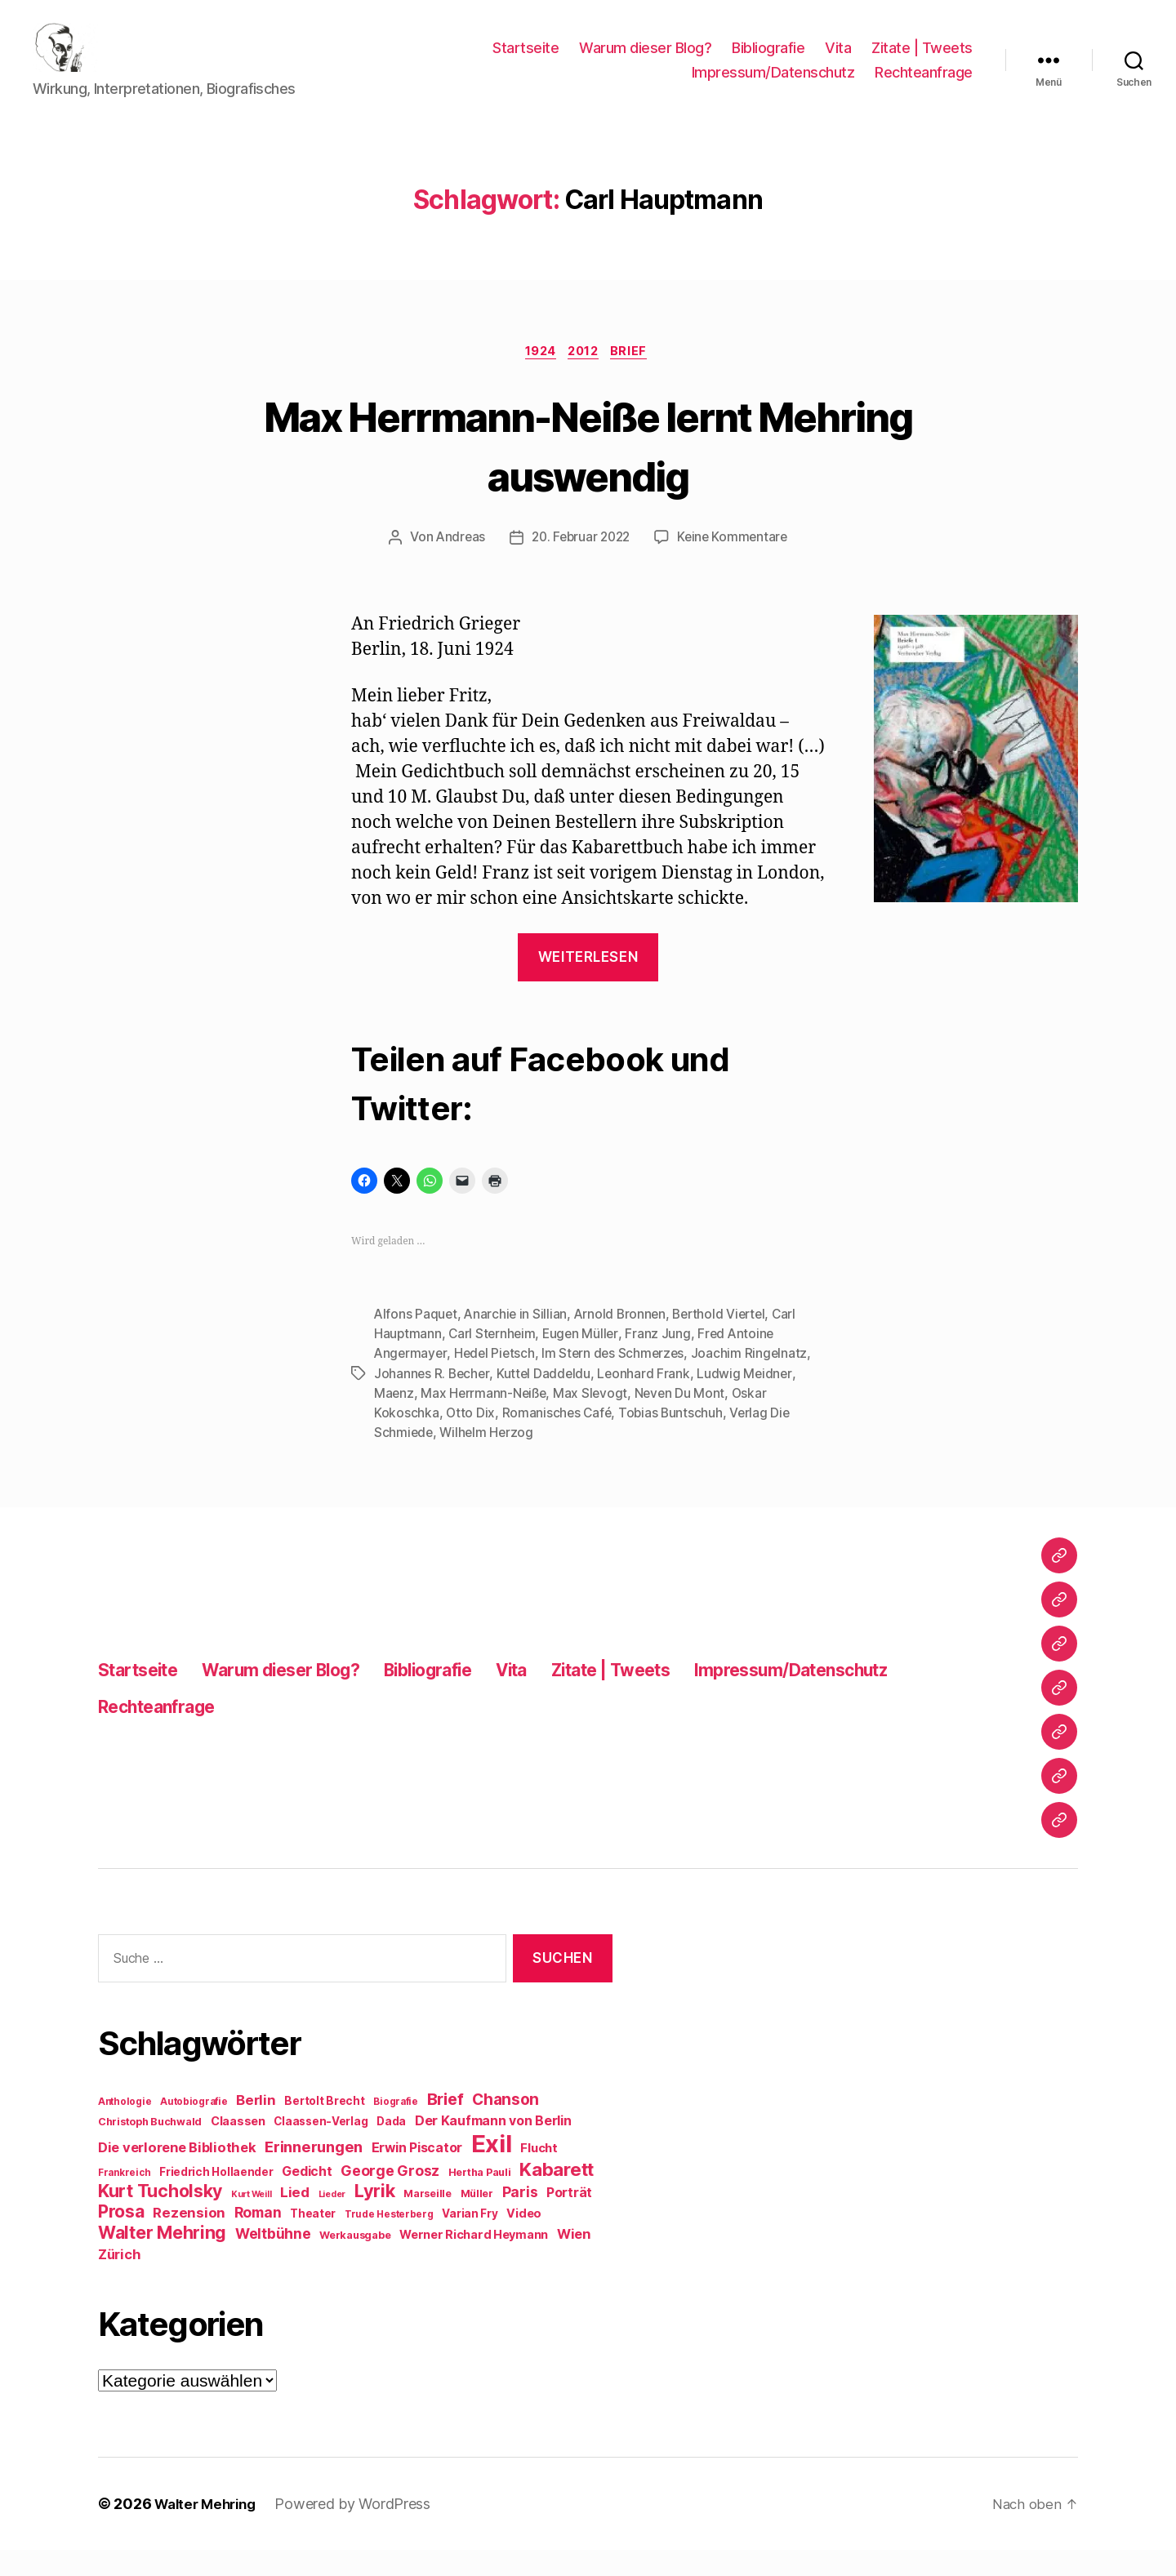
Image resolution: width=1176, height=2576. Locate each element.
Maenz (394, 1419)
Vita (838, 60)
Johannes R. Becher (433, 1399)
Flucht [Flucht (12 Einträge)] (538, 2174)
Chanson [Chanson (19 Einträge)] (505, 2125)
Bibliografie (768, 60)
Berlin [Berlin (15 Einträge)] (255, 2126)
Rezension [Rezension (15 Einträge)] (189, 2239)
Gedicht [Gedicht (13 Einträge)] (307, 2197)
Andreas (455, 564)
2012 (585, 377)
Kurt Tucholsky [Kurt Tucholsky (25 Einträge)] (160, 2216)
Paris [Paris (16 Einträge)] (520, 2218)
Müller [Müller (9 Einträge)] (477, 2219)
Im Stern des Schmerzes (618, 1380)
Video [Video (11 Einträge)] (523, 2239)
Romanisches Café (558, 1438)
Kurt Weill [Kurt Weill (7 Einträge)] (251, 2220)
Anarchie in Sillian (518, 1340)
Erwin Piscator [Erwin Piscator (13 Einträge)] (417, 2174)
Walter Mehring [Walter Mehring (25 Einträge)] (162, 2258)
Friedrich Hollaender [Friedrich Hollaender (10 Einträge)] (216, 2198)
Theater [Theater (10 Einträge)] (313, 2239)
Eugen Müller (584, 1360)
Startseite (525, 60)
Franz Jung (662, 1360)
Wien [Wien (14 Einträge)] (573, 2260)
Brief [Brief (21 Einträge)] (445, 2125)
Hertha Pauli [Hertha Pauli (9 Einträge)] (479, 2198)
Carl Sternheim (493, 1360)
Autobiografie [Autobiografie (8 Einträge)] (194, 2127)
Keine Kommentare (736, 564)
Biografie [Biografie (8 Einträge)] (395, 2127)
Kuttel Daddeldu (547, 1399)
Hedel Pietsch (497, 1380)
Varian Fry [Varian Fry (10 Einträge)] (469, 2239)
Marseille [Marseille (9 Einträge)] (427, 2219)
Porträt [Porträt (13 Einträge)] (569, 2219)
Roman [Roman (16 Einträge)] (258, 2238)
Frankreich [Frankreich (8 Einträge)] (124, 2199)
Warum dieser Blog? (645, 60)
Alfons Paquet (416, 1340)
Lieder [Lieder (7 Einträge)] (331, 2220)
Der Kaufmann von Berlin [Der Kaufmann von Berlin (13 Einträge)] (493, 2147)
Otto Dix (471, 1438)
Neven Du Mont (685, 1419)
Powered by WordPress (361, 2529)
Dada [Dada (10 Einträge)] (391, 2147)
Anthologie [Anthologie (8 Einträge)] (124, 2127)
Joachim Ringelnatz (755, 1380)
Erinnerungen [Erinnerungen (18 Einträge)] (314, 2173)
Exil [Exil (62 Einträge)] (491, 2170)
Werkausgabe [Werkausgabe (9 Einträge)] (354, 2261)
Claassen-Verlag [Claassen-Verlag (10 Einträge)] (321, 2147)
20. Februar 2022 (580, 564)
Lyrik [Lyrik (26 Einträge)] (374, 2216)
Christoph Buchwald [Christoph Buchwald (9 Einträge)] (150, 2148)
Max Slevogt (594, 1419)
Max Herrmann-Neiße (485, 1419)
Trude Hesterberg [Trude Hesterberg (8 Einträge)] (389, 2240)
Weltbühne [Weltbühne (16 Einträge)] (273, 2259)
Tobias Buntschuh (674, 1438)
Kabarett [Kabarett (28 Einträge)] (556, 2195)
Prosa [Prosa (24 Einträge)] (121, 2237)
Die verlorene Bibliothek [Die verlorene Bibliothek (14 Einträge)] (177, 2173)
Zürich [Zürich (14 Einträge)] (119, 2280)
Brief (636, 377)
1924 (537, 377)
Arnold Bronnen (623, 1340)
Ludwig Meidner (749, 1399)
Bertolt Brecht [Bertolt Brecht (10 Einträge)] (324, 2126)
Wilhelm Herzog (489, 1458)
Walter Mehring (209, 2529)
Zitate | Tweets (922, 60)
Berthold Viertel (726, 1340)
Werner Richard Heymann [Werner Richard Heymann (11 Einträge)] (473, 2260)
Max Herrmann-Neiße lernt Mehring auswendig (588, 469)
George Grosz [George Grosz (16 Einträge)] (390, 2196)
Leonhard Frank (647, 1399)
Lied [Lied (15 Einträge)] (295, 2218)
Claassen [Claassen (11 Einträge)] (238, 2147)
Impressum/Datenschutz (773, 84)
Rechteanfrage (924, 84)
